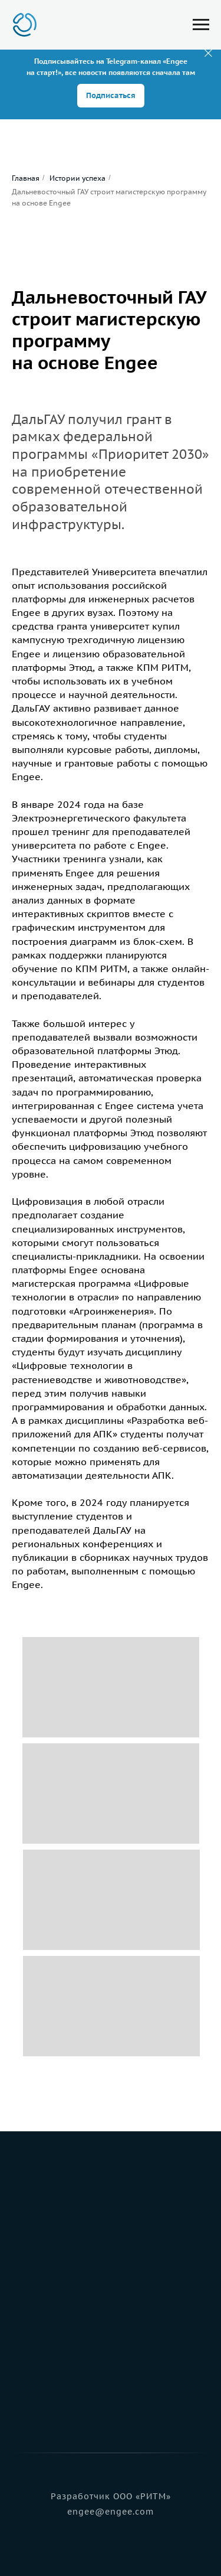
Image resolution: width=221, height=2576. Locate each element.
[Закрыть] (208, 53)
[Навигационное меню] (201, 25)
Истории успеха (77, 178)
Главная (25, 178)
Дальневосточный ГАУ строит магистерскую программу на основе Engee (109, 197)
